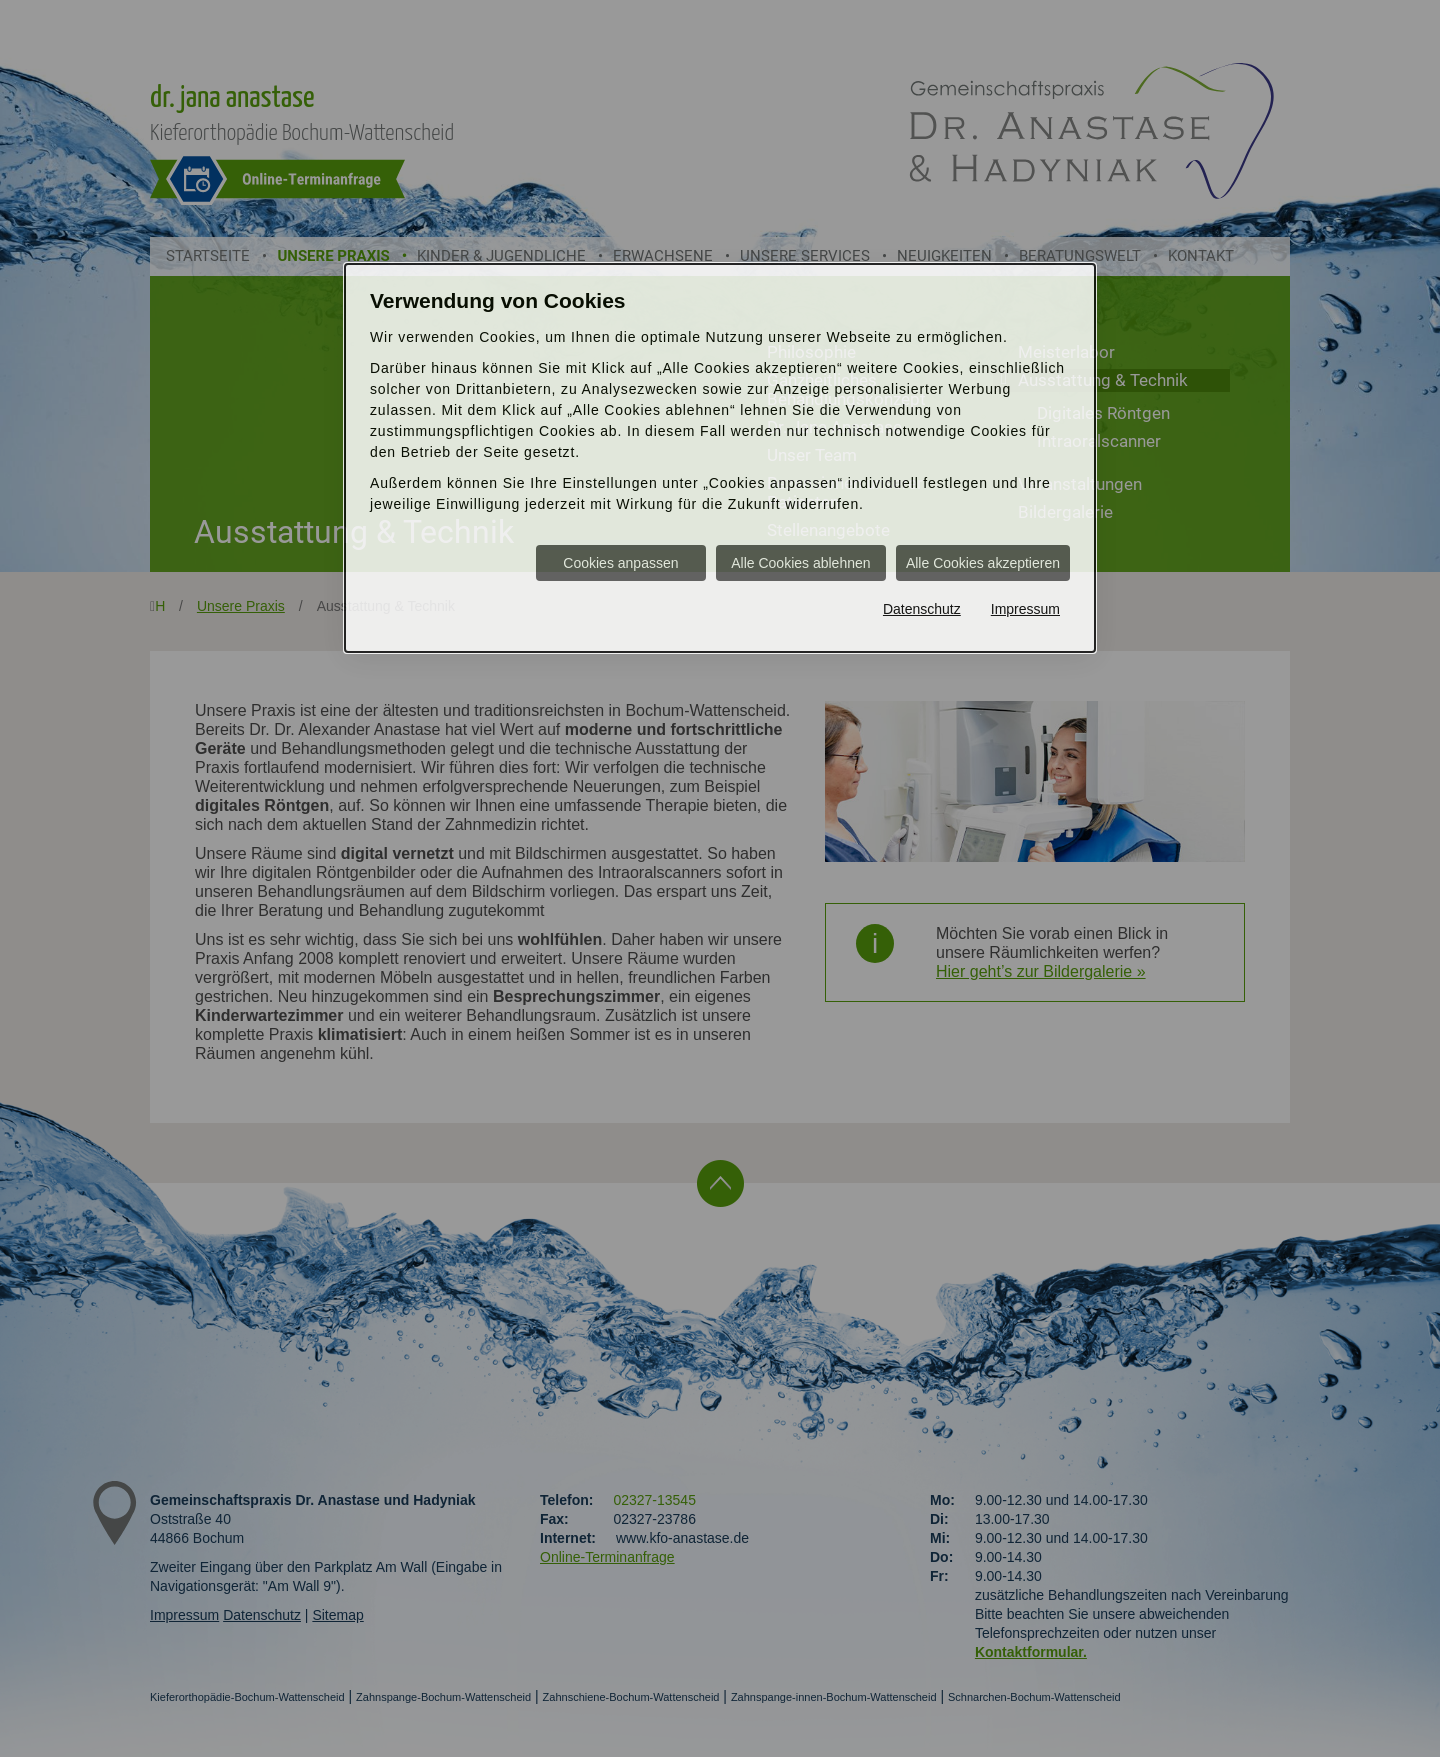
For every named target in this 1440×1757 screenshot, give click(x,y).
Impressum (1025, 609)
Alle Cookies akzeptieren (983, 563)
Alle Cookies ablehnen (800, 563)
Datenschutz (922, 609)
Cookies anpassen (620, 563)
